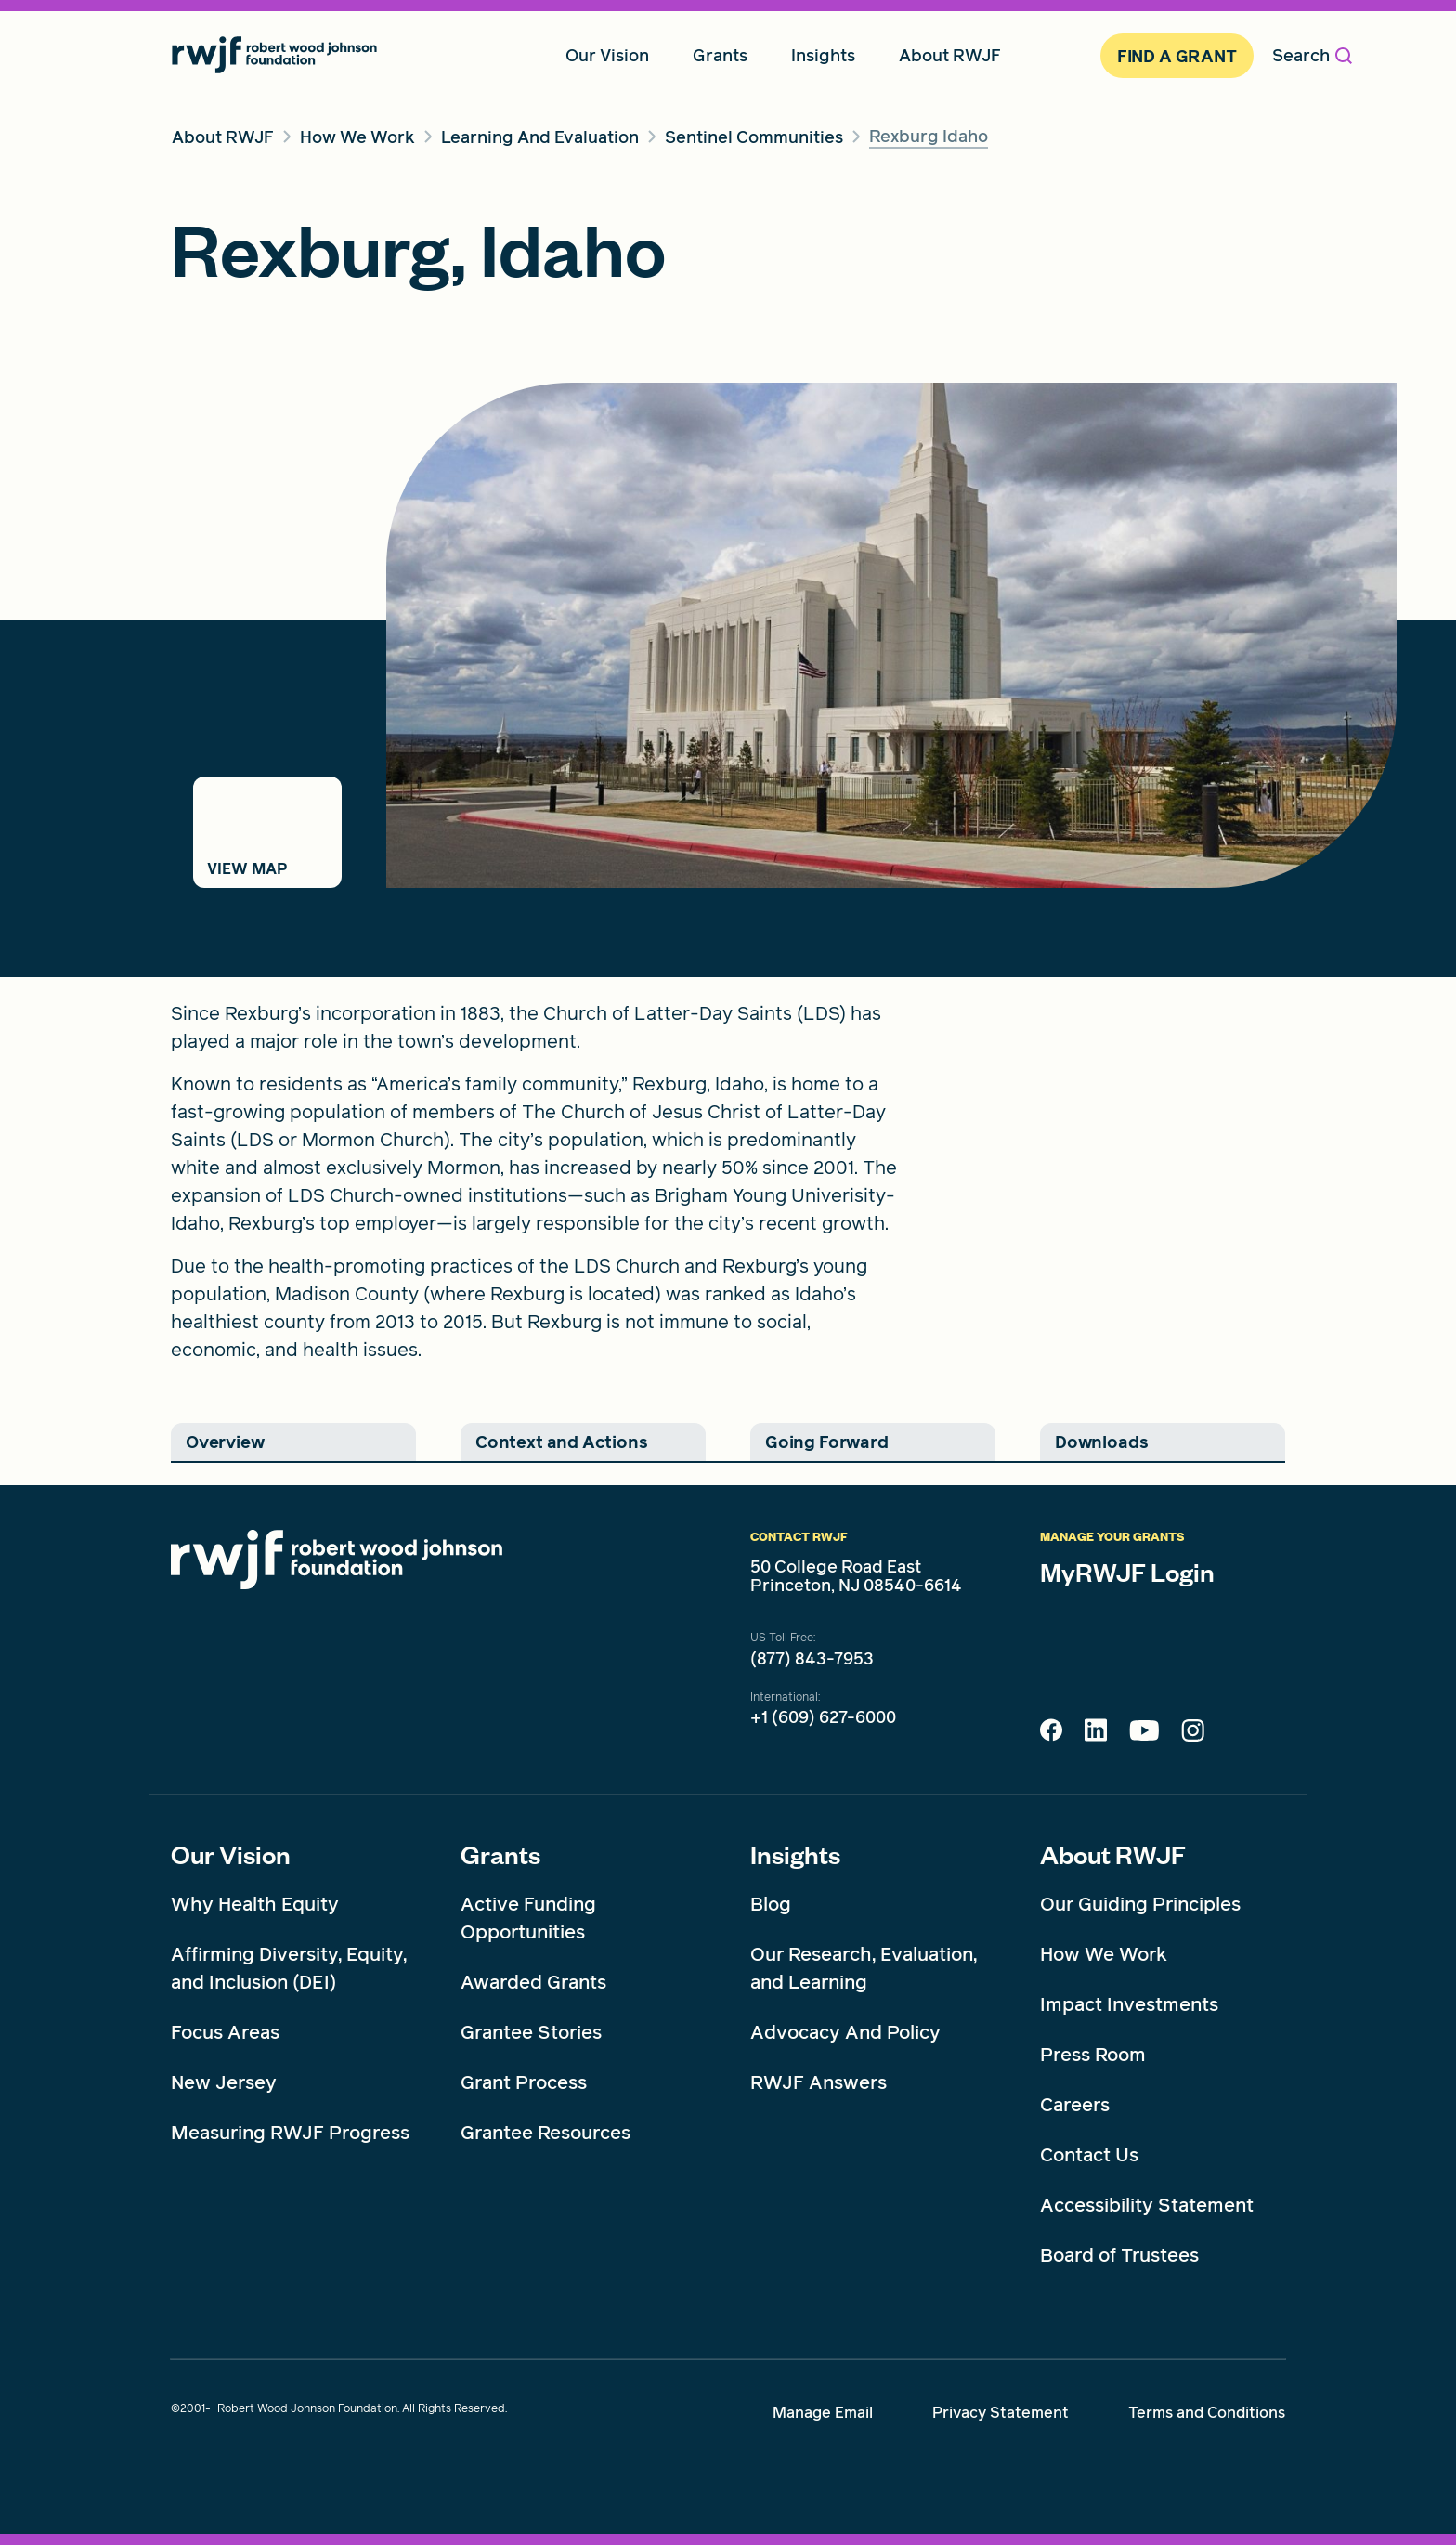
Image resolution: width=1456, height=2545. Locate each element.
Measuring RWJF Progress (290, 2133)
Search (1312, 55)
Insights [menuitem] (823, 55)
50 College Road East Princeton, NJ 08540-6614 (856, 1576)
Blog (770, 1904)
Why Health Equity (255, 1904)
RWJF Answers (818, 2082)
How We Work (1103, 1954)
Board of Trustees (1119, 2255)
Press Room (1093, 2055)
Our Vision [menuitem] (607, 55)
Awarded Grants (533, 1982)
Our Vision (231, 1854)
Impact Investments (1129, 2004)
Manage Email (823, 2412)
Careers (1075, 2105)
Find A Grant (1177, 56)
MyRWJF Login (1127, 1571)
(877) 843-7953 (812, 1659)
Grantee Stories (531, 2032)
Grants (500, 1854)
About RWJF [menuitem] (950, 55)
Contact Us (1089, 2155)
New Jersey (224, 2082)
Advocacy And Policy (845, 2032)
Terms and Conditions (1206, 2412)
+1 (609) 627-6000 (823, 1717)
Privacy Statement (1000, 2412)
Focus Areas (225, 2032)
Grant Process (524, 2082)
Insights (795, 1854)
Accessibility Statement (1147, 2205)
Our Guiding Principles (1140, 1904)
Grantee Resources (545, 2133)
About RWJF (1113, 1854)
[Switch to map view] (267, 832)
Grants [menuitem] (720, 55)
